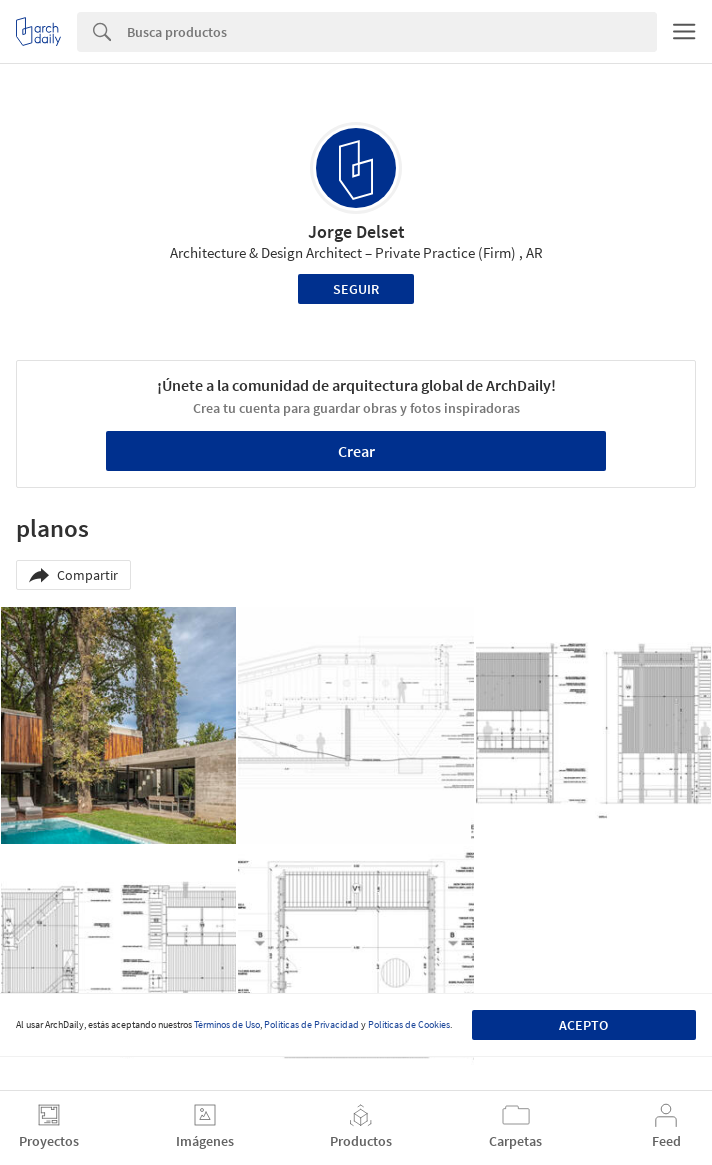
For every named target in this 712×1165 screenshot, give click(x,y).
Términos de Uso (227, 1024)
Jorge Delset (356, 231)
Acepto (583, 1025)
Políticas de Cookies (409, 1024)
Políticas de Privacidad (311, 1024)
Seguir (356, 289)
